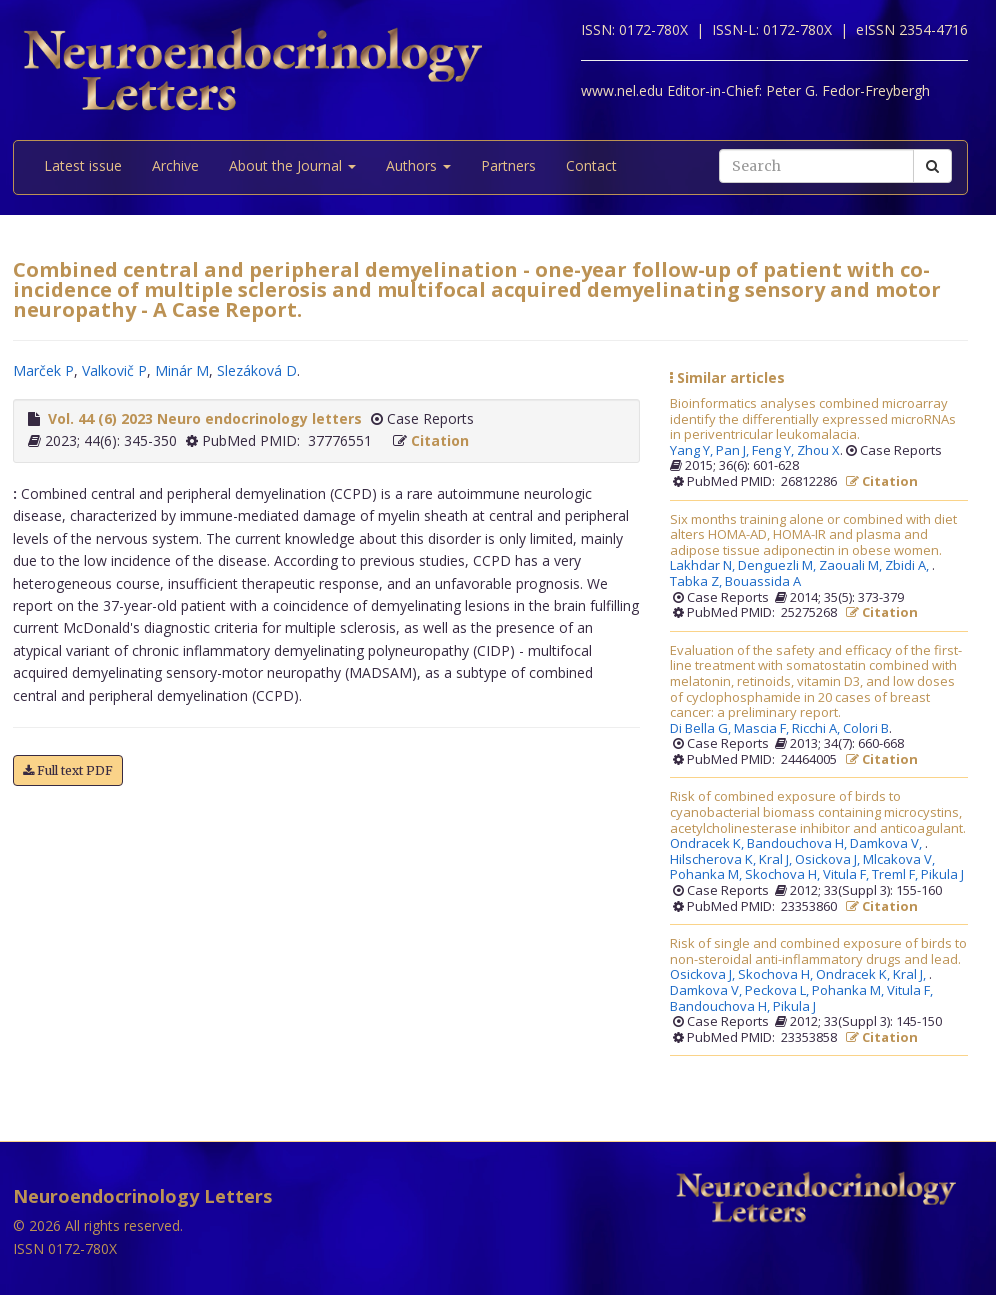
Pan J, (734, 451)
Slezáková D (257, 370)
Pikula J (942, 875)
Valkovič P (114, 370)
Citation (440, 440)
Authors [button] (418, 165)
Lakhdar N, (704, 566)
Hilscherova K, (714, 860)
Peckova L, (778, 991)
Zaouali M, (852, 566)
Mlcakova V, (900, 860)
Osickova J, (829, 860)
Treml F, (896, 875)
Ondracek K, (708, 844)
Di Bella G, (702, 729)
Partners (508, 165)
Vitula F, (847, 875)
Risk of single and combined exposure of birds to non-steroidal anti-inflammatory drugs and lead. (818, 951)
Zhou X (818, 451)
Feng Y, (774, 451)
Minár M (182, 370)
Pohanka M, (707, 875)
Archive (175, 165)
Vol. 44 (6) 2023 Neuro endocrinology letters (205, 418)
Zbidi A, (908, 566)
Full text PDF (68, 770)
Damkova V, (887, 844)
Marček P (43, 370)
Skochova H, (784, 875)
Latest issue (83, 165)
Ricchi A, (817, 729)
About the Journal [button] (292, 165)
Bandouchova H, (798, 844)
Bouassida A (763, 582)
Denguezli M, (778, 566)
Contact (591, 165)
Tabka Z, (697, 582)
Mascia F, (763, 729)
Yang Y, (693, 451)
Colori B (866, 729)
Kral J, (777, 860)
